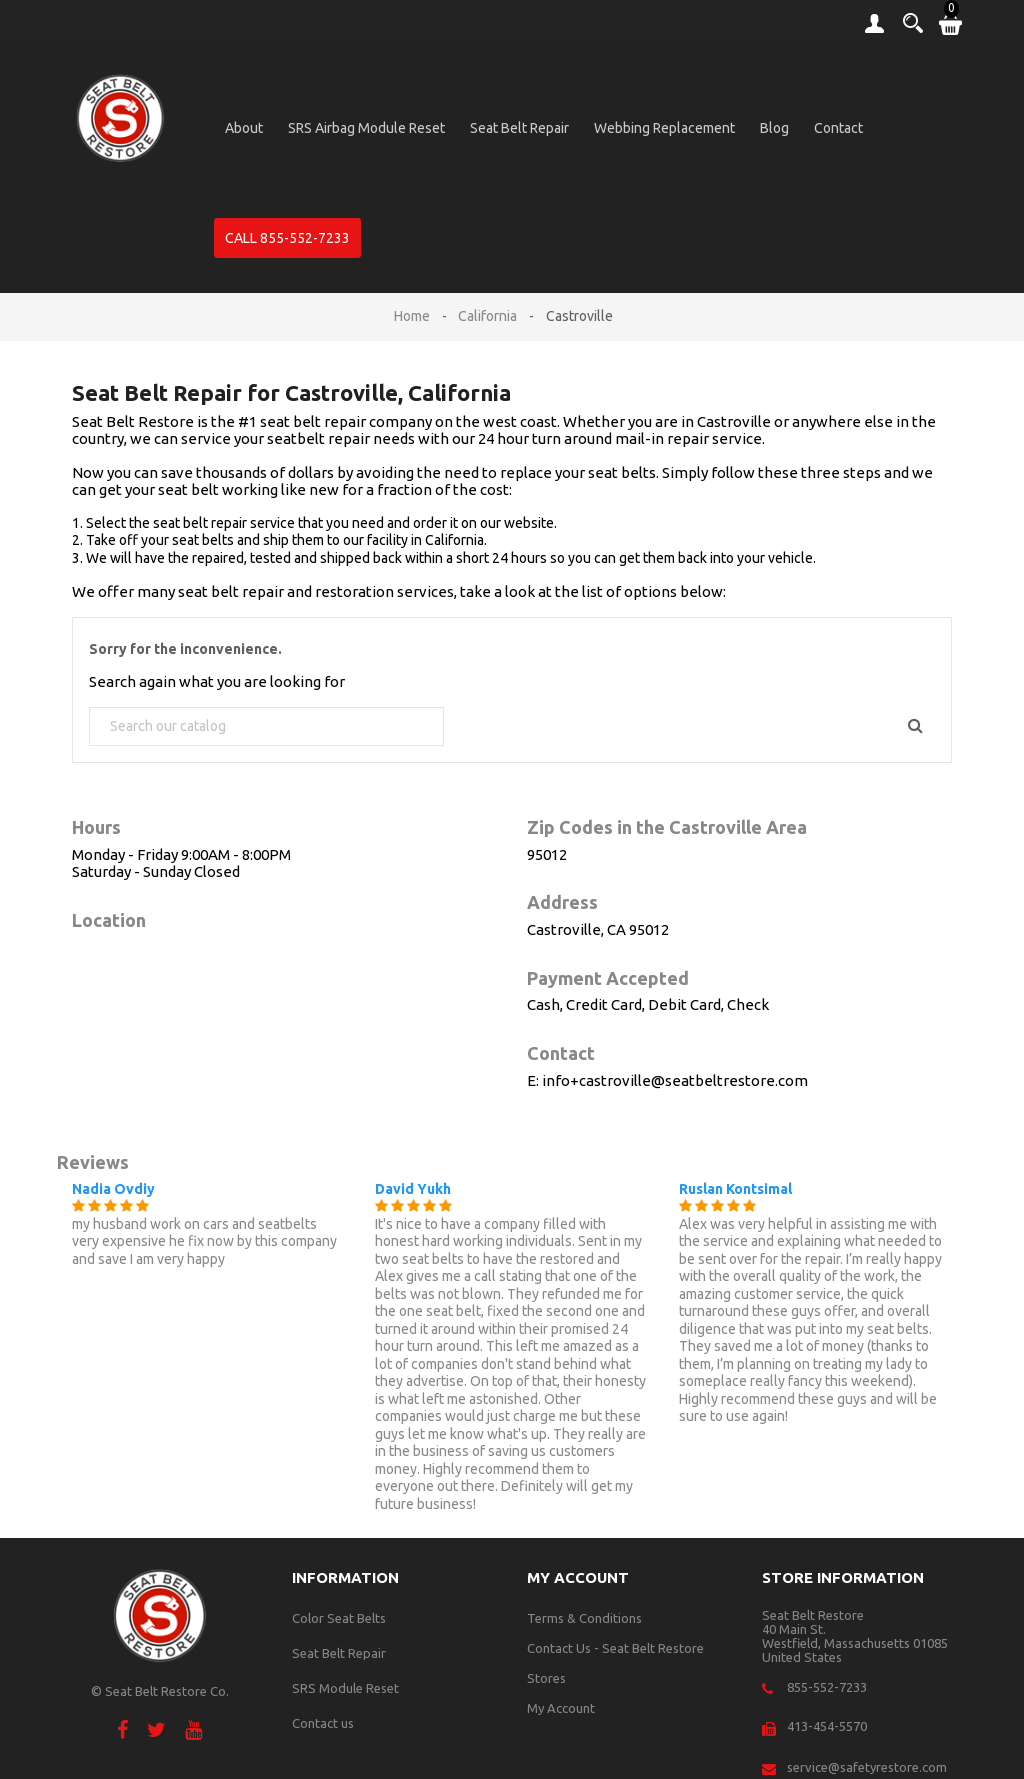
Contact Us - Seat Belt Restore (615, 1648)
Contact (838, 128)
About (244, 128)
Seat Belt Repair (519, 128)
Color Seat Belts (339, 1618)
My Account (561, 1708)
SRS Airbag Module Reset (366, 128)
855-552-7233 (827, 1687)
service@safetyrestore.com (867, 1767)
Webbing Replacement (664, 128)
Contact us (323, 1723)
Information (345, 1577)
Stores (546, 1678)
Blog (774, 128)
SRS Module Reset (345, 1688)
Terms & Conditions (584, 1618)
